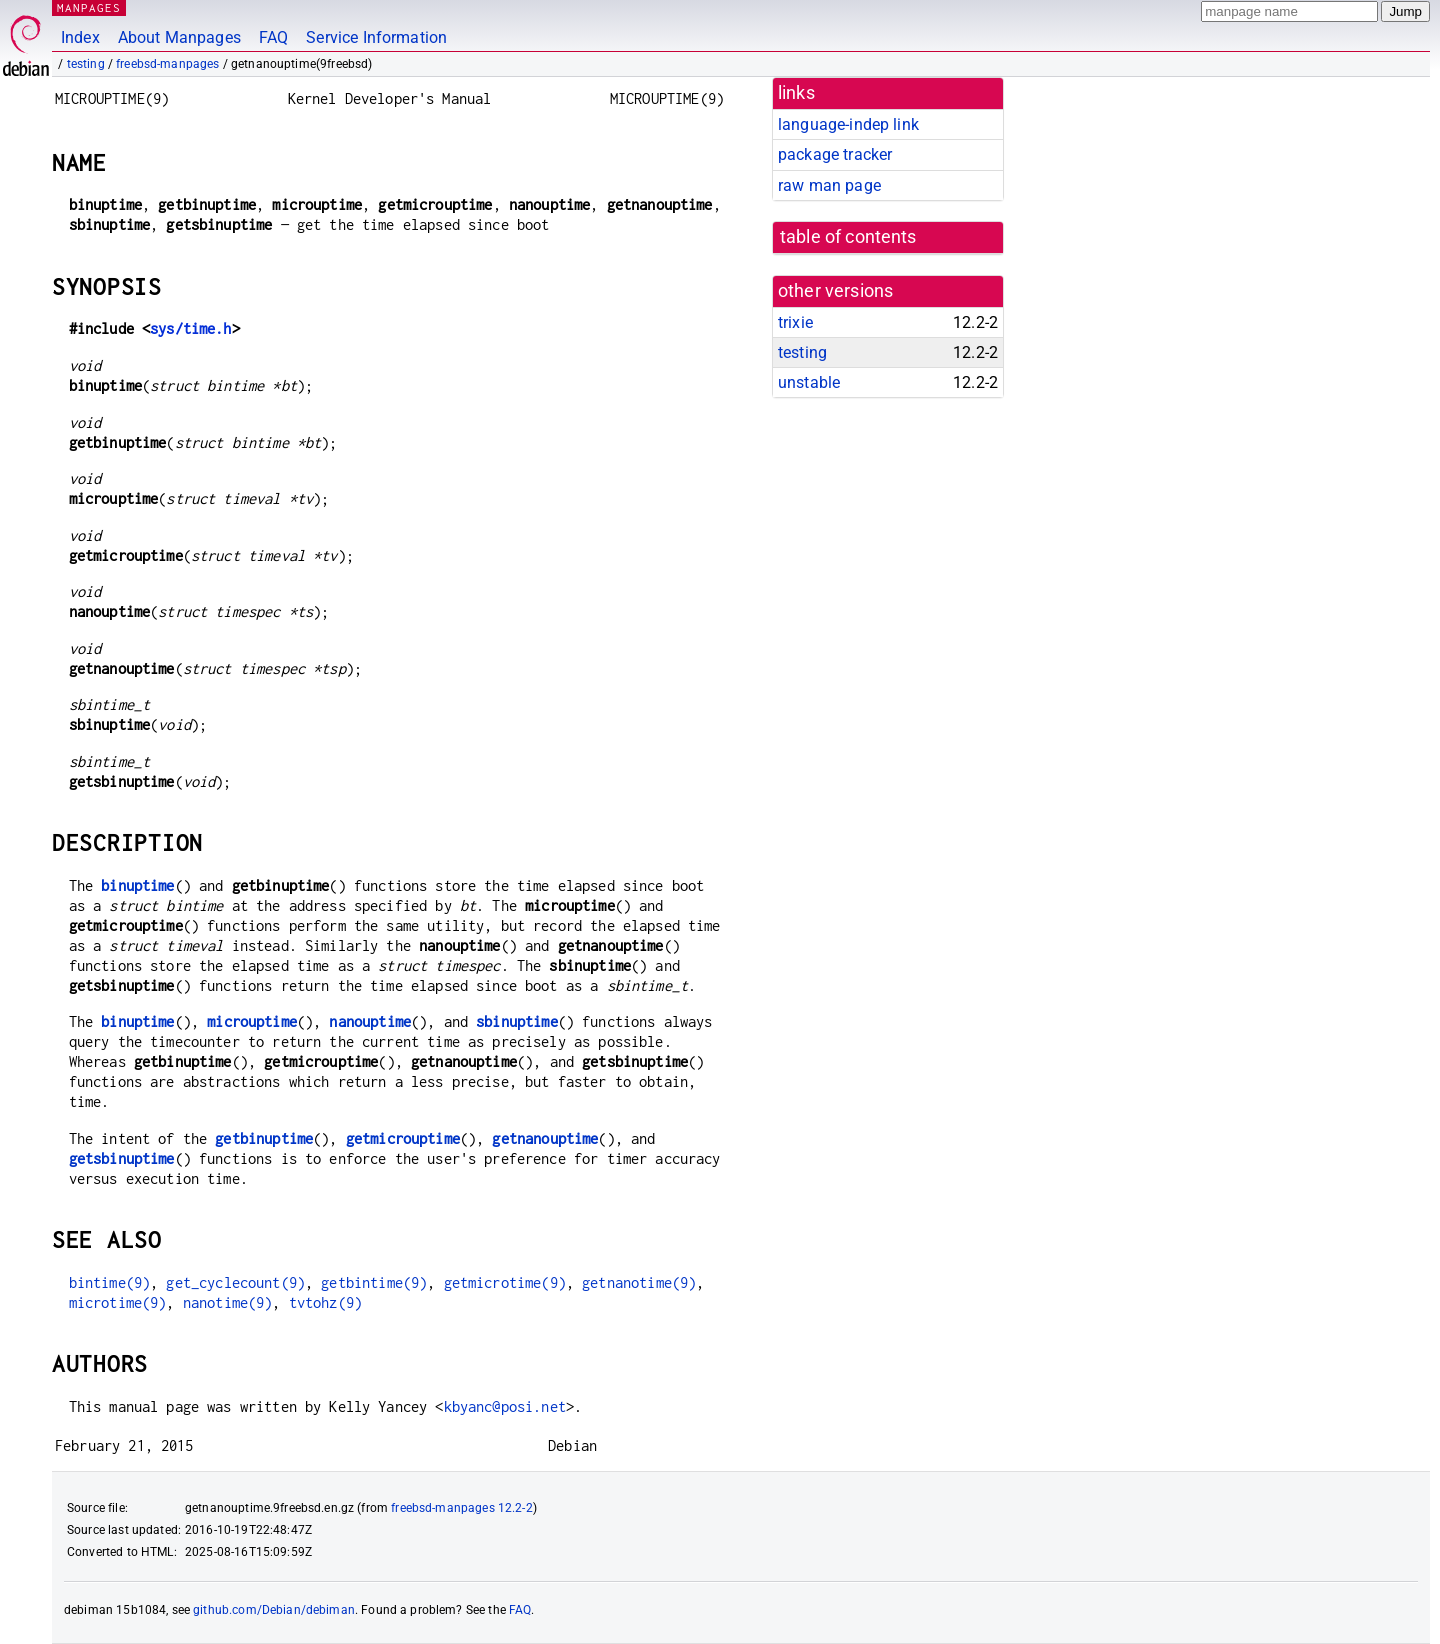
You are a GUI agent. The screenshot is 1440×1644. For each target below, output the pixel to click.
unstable (809, 382)
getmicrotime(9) (505, 1282)
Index (80, 37)
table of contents (848, 237)
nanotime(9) (228, 1302)
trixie (795, 322)
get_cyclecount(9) (235, 1282)
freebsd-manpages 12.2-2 (461, 1508)
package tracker (835, 154)
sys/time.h (191, 328)
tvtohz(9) (325, 1302)
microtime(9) (118, 1302)
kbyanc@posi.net (505, 1406)
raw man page (829, 185)
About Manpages (179, 37)
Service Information (376, 37)
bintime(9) (110, 1282)
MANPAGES (89, 7)
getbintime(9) (374, 1282)
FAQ (273, 37)
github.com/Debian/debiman (274, 1610)
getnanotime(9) (639, 1282)
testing (86, 64)
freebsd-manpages (167, 64)
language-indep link (848, 124)
